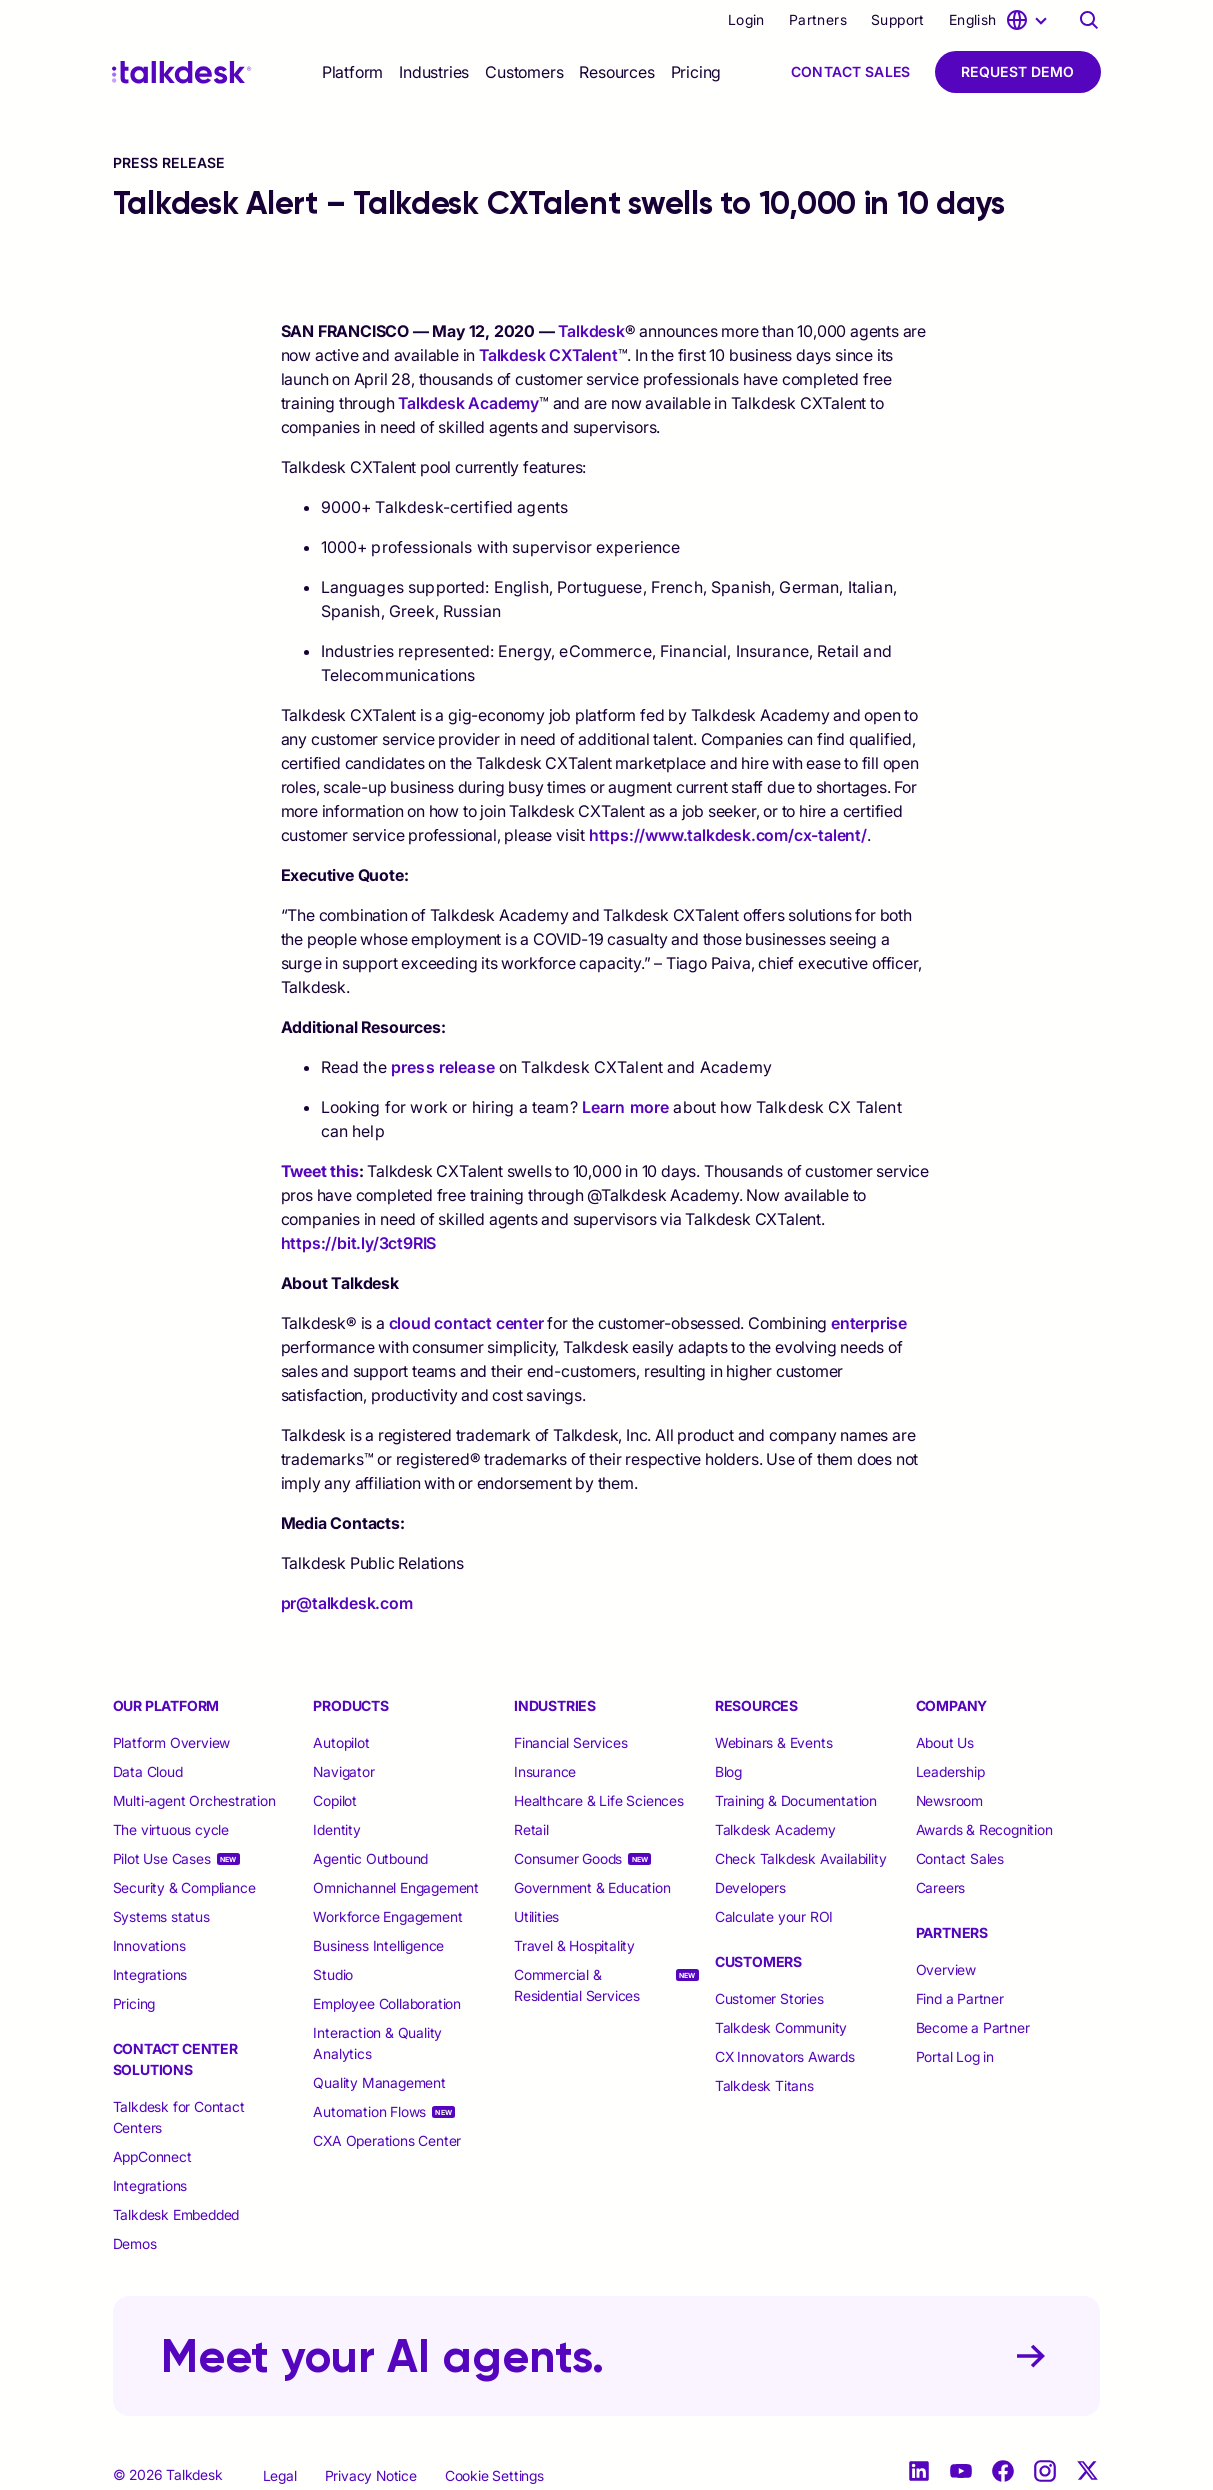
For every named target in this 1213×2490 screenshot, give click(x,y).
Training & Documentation (796, 1800)
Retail (531, 1829)
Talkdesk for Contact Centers (179, 2117)
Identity (336, 1829)
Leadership (950, 1771)
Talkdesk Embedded (178, 2214)
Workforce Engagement (387, 1916)
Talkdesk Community (781, 2027)
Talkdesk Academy (468, 403)
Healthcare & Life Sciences (599, 1800)
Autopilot (343, 1742)
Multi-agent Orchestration (194, 1800)
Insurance (545, 1771)
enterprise (869, 1323)
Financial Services (570, 1742)
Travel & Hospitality (574, 1945)
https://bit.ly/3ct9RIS (359, 1243)
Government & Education (592, 1887)
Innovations (149, 1945)
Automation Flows (369, 2111)
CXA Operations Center (387, 2140)
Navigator (343, 1771)
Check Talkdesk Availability (801, 1858)
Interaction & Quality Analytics (377, 2043)
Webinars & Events (774, 1742)
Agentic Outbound (370, 1858)
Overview (946, 1969)
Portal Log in (955, 2056)
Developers (750, 1887)
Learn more (626, 1107)
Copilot (335, 1800)
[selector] (352, 72)
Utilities (536, 1916)
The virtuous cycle (171, 1829)
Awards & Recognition (984, 1829)
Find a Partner (960, 1998)
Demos (135, 2243)
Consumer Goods (568, 1858)
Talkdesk (591, 331)
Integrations (150, 1974)
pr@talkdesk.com (347, 1603)
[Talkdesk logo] (182, 72)
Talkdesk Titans (764, 2085)
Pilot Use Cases (162, 1858)
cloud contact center (466, 1323)
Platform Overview (172, 1742)
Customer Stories (769, 1998)
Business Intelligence (378, 1945)
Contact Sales (851, 71)
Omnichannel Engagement (396, 1887)
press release (443, 1067)
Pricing (696, 72)
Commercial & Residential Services (577, 1985)
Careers (941, 1887)
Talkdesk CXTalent (548, 355)
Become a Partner (973, 2027)
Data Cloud (148, 1771)
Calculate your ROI (774, 1916)
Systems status (161, 1916)
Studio (333, 1974)
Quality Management (379, 2082)
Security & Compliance (184, 1887)
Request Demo (1018, 71)
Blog (728, 1771)
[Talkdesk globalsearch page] (1089, 20)
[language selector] (1001, 20)
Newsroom (949, 1800)
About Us (945, 1742)
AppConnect (152, 2156)
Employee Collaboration (387, 2003)
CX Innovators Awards (785, 2056)
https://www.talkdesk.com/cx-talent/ (728, 835)
